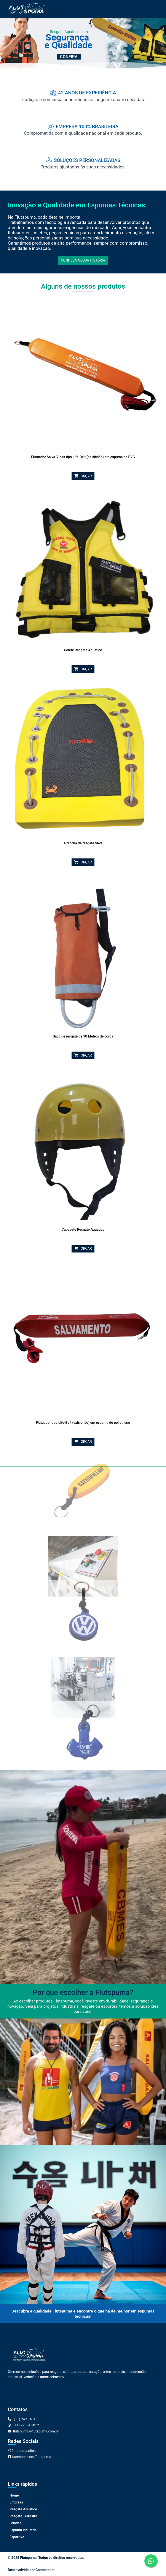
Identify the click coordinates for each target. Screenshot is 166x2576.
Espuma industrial (23, 2530)
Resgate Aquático (23, 2509)
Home (14, 2495)
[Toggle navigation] (154, 10)
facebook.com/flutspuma (29, 2457)
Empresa (16, 2502)
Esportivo (17, 2537)
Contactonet (44, 2570)
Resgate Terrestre (23, 2516)
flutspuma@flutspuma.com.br (33, 2431)
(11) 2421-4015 (22, 2419)
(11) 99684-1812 (23, 2425)
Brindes (15, 2523)
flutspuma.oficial (22, 2451)
